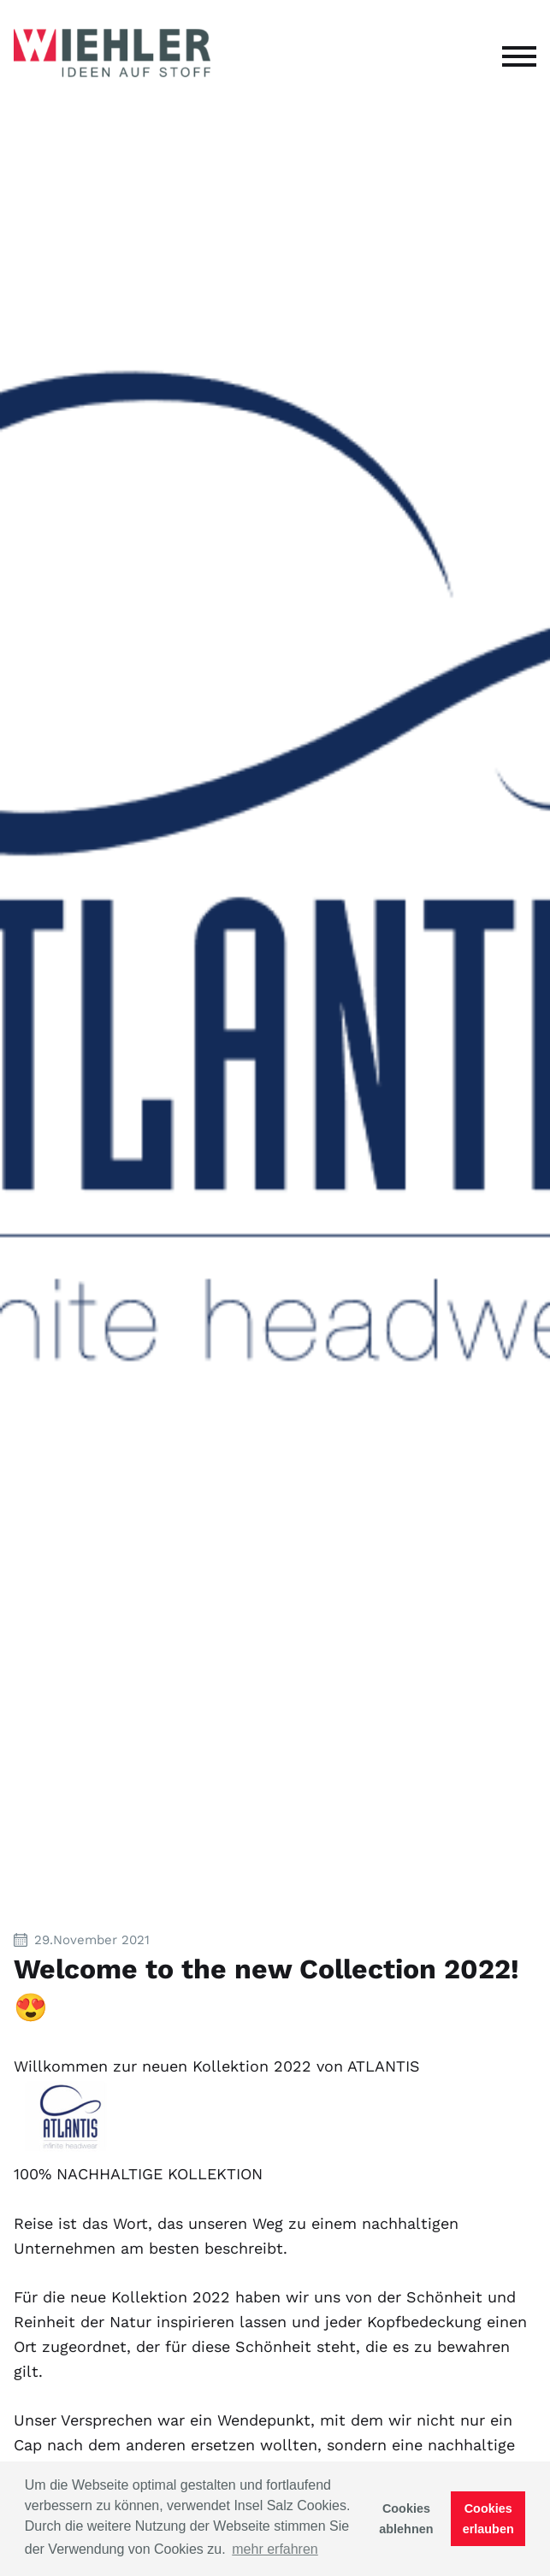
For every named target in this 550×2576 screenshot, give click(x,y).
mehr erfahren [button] (275, 2549)
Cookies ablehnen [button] (406, 2519)
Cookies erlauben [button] (488, 2519)
